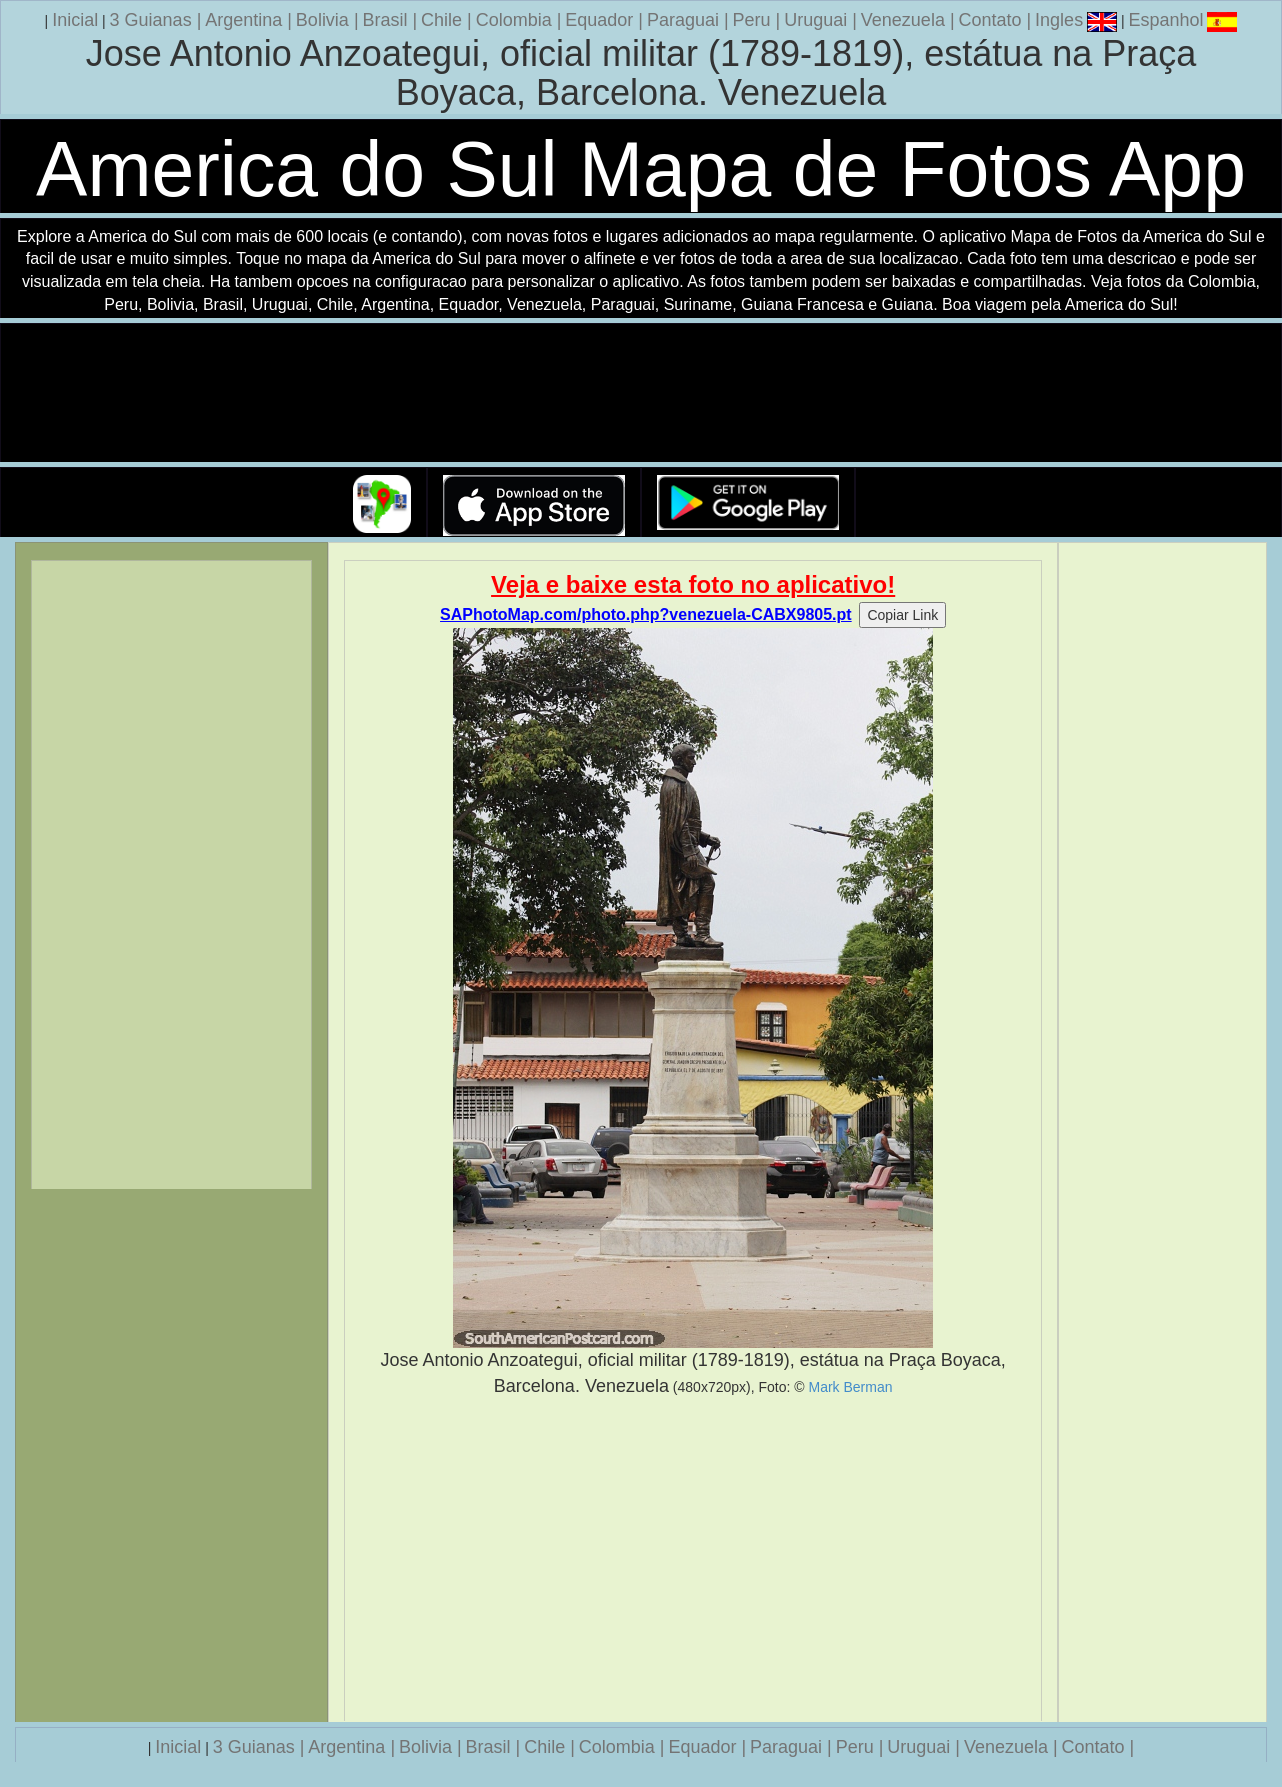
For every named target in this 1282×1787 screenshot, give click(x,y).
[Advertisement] (693, 1560)
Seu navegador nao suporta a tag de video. (641, 393)
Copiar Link (902, 615)
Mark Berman (850, 1387)
